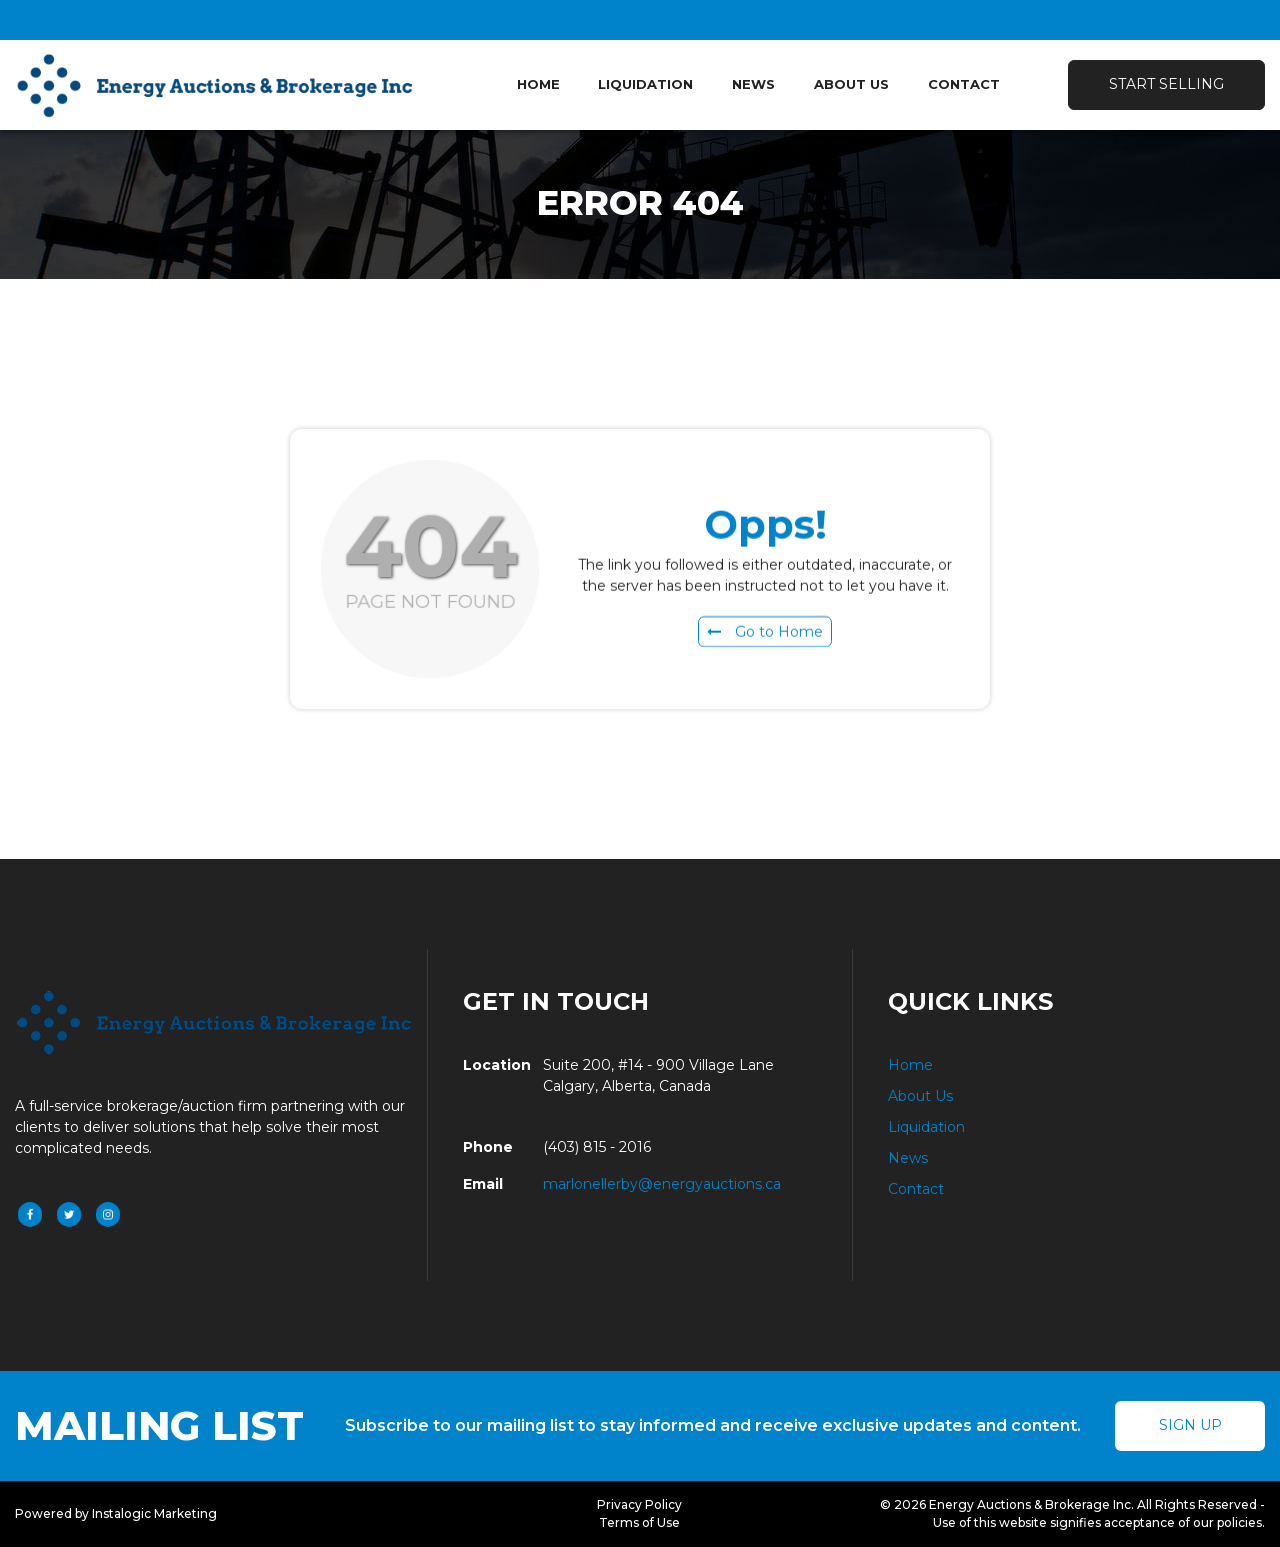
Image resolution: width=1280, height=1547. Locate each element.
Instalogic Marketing (154, 1513)
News (753, 84)
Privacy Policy (639, 1504)
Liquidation (645, 84)
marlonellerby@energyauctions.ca (662, 1184)
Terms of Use (639, 1522)
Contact (964, 84)
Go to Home (765, 636)
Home (538, 84)
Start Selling (1166, 84)
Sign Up (1190, 1425)
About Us (851, 84)
